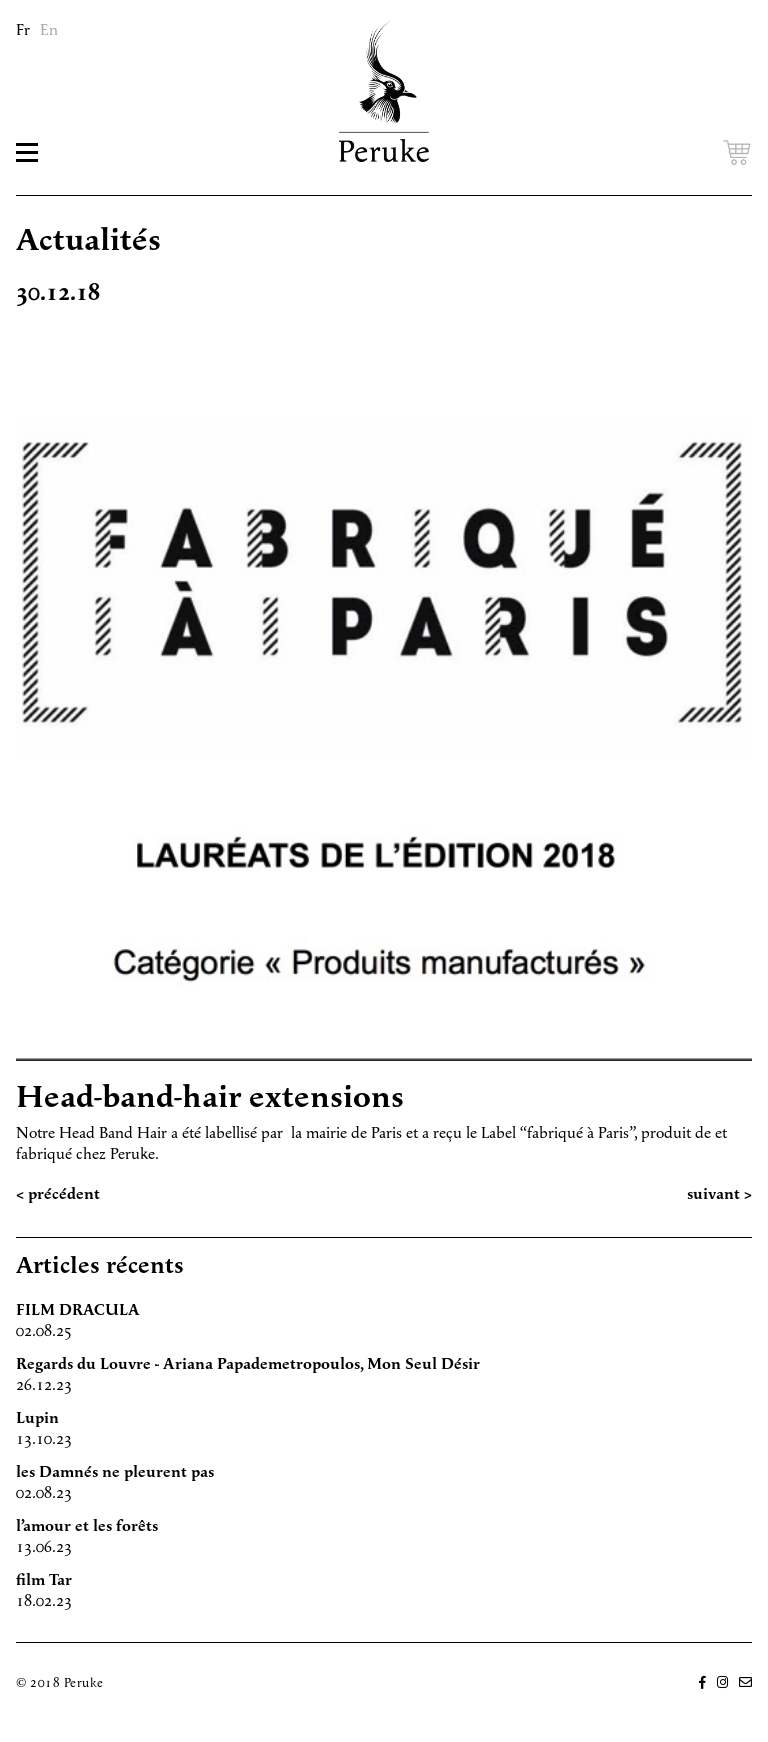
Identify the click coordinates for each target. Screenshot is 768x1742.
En (49, 30)
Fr (23, 30)
